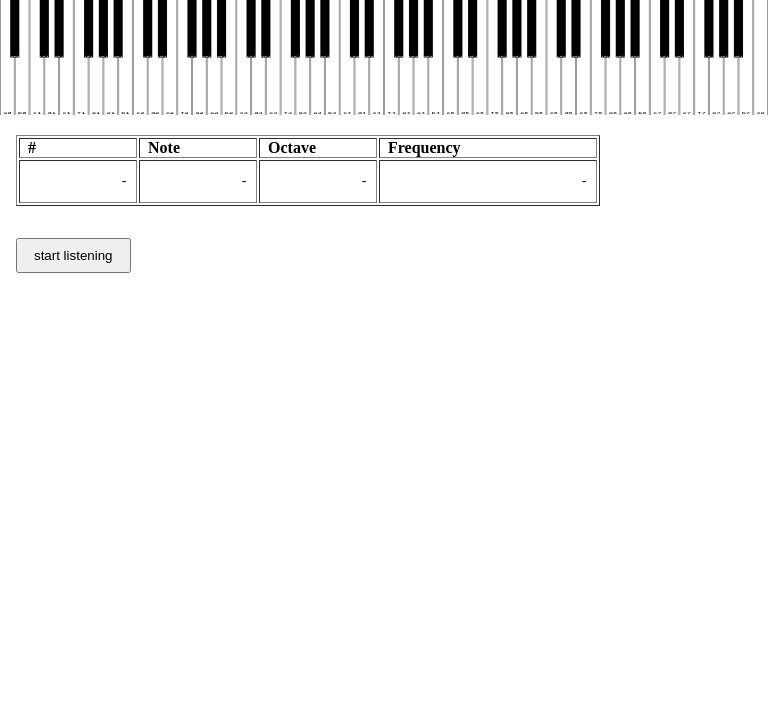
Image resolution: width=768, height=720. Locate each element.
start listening (73, 258)
